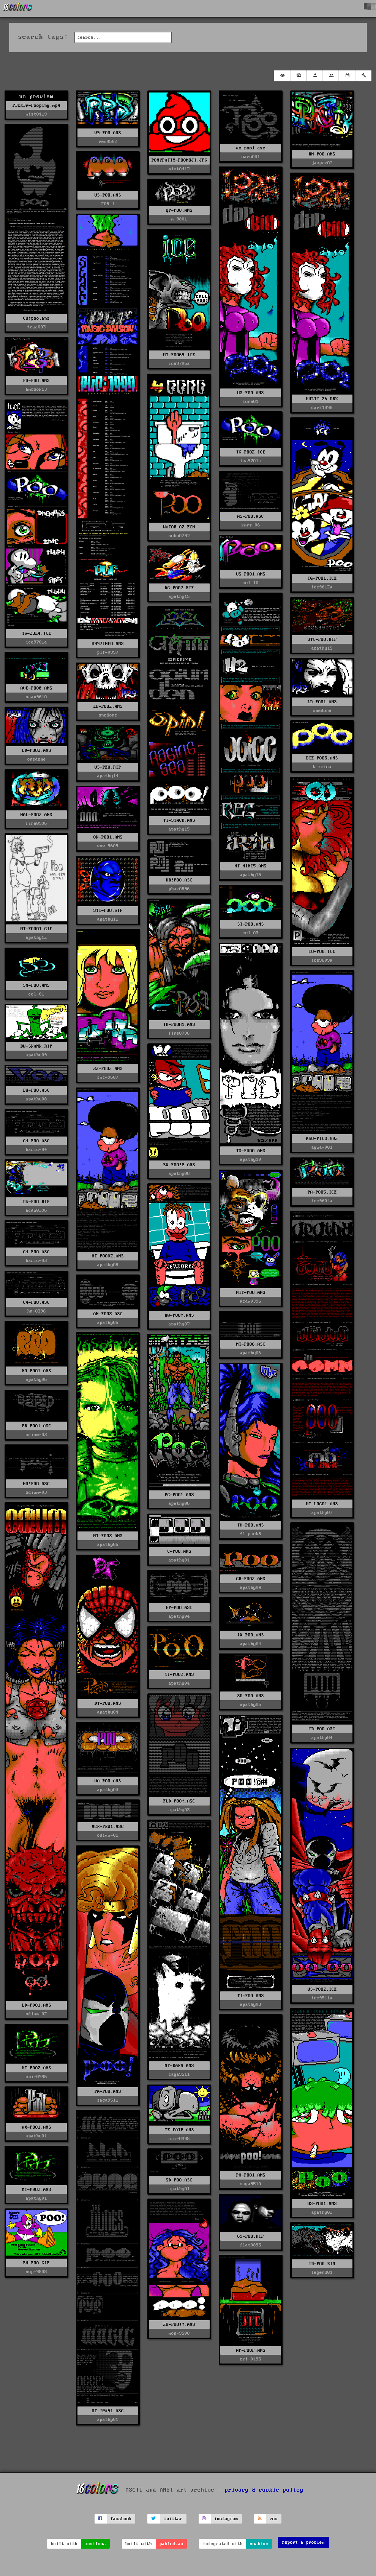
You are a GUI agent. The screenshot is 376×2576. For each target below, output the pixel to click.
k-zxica (322, 766)
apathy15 (179, 596)
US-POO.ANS (108, 195)
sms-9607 (107, 1077)
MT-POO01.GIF (36, 928)
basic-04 (36, 1149)
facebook (121, 2518)
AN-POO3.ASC (108, 1313)
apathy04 (179, 1560)
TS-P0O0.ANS (250, 1150)
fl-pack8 (250, 1533)
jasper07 (322, 162)
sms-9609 (107, 845)
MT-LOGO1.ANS (322, 1503)
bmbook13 (36, 389)
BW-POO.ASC (36, 1090)
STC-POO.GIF (108, 910)
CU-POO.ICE (322, 951)
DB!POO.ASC (179, 880)
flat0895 (250, 2245)
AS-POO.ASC (250, 516)
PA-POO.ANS (108, 2091)
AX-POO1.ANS (36, 2127)
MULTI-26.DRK (322, 398)
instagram (226, 2518)
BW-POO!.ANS (179, 1315)
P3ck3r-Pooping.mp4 (36, 105)
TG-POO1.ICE (322, 578)
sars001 (251, 156)
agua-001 (322, 1147)
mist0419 (36, 114)
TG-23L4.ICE (36, 633)
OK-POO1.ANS (108, 837)
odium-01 (107, 1835)
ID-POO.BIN (322, 2263)
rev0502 (108, 141)
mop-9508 (179, 2333)
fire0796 (179, 1033)
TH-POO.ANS (250, 1525)
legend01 (322, 2272)
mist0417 (179, 168)
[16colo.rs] (18, 8)
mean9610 (36, 696)
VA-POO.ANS (108, 1781)
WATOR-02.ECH (179, 527)
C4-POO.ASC (36, 1140)
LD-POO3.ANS (36, 750)
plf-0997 (107, 652)
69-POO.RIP (250, 2236)
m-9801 (179, 219)
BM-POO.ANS (322, 154)
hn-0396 (36, 1311)
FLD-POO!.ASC (179, 1801)
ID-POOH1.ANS (179, 1024)
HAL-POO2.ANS (36, 814)
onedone (322, 710)
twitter (173, 2518)
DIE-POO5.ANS (322, 758)
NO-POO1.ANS (36, 1370)
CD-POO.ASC (322, 1728)
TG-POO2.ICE (250, 452)
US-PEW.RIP (108, 767)
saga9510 (250, 2183)
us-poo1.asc (250, 148)
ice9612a (322, 587)
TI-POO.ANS (250, 1995)
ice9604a (322, 1200)
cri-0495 (250, 2359)
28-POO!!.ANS (179, 2324)
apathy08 (179, 1173)
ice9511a (322, 1998)
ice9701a (36, 642)
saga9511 (179, 2074)
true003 (36, 327)
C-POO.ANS (179, 1551)
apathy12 (36, 937)
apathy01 (36, 2136)
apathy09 (36, 1055)
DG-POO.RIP (36, 1201)
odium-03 (36, 1434)
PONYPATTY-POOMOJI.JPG (179, 160)
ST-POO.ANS (250, 924)
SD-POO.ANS (250, 1695)
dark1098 (322, 407)
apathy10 (250, 1159)
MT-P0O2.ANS (36, 2068)
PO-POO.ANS (36, 380)
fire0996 (36, 823)
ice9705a (179, 363)
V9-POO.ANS (108, 132)
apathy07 (179, 1324)
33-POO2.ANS (108, 1068)
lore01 (251, 401)
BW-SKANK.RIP (36, 1046)
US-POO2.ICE (322, 1989)
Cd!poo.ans (36, 318)
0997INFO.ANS (108, 643)
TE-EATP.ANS (179, 2129)
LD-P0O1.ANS (36, 2005)
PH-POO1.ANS (250, 2175)
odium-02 (36, 2014)
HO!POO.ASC (36, 1483)
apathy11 (107, 919)
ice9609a (322, 960)
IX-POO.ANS (250, 1635)
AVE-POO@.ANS (36, 688)
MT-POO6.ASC (250, 1344)
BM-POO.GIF (36, 2263)
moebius (259, 2543)
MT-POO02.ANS (108, 1256)
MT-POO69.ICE (179, 354)
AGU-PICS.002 (322, 1138)
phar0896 (179, 888)
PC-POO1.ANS (179, 1494)
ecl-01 (36, 994)
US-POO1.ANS (250, 574)
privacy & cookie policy (264, 2490)
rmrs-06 (251, 525)
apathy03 (179, 1809)
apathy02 (322, 2212)
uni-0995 (36, 2076)
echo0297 (179, 535)
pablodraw (171, 2543)
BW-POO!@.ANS (179, 1164)
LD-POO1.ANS (322, 701)
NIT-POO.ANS (250, 1292)
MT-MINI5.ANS (251, 866)
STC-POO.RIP (322, 639)
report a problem (303, 2542)
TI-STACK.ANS (179, 820)
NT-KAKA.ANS (179, 2065)
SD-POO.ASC (179, 2180)
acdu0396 (36, 1210)
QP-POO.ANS (179, 210)
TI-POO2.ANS (179, 1674)
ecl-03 (251, 933)
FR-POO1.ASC (36, 1426)
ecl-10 (251, 582)
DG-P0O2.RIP (179, 587)
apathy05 (250, 1704)
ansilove (95, 2543)
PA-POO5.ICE (322, 1192)
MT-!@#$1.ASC (108, 2410)
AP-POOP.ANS (250, 2350)
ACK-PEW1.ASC (108, 1826)
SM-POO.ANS (36, 985)
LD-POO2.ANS (108, 706)
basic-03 (36, 1260)
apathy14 (107, 776)
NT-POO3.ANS (108, 1535)
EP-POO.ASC (179, 1607)
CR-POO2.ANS (250, 1578)
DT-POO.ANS (108, 1703)
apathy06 (107, 1322)
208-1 (108, 203)
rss (274, 2518)
